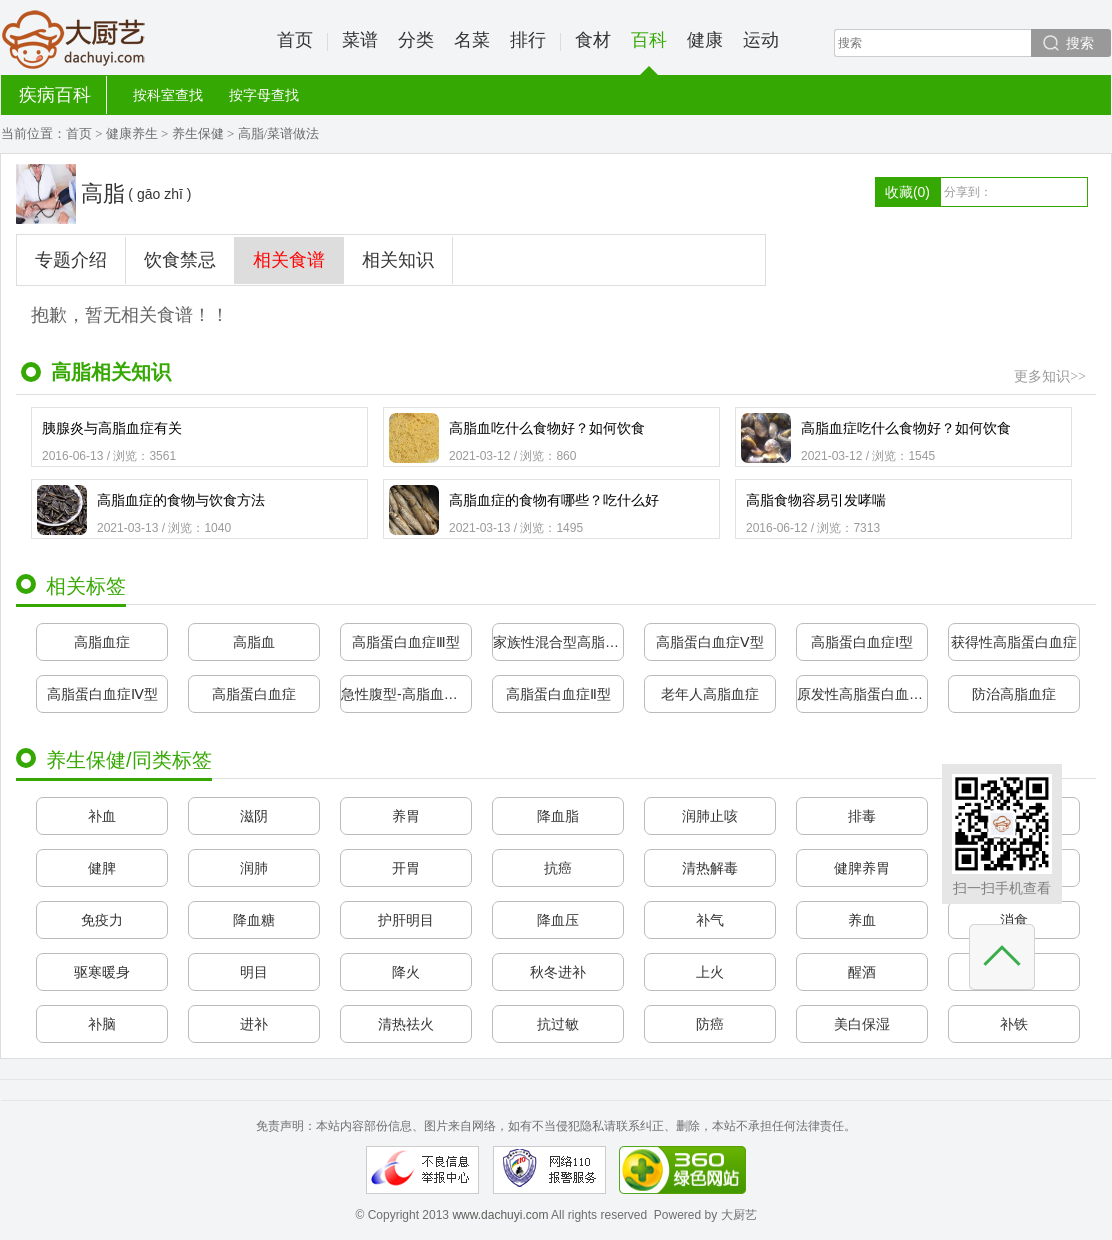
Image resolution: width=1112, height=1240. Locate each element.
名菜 (472, 40)
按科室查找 (168, 95)
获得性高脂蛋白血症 (1014, 642)
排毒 (862, 816)
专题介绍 (71, 260)
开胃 (406, 868)
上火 (710, 972)
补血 (102, 816)
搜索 (1080, 43)
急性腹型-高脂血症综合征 (406, 694)
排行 (528, 40)
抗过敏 (558, 1024)
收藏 (907, 192)
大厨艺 (74, 40)
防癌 (710, 1024)
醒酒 (862, 972)
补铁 (1014, 1024)
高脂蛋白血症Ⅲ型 (406, 642)
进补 (254, 1024)
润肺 (254, 868)
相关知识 (398, 260)
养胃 (406, 816)
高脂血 (254, 642)
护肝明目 (406, 920)
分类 (416, 40)
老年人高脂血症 (710, 694)
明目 (254, 972)
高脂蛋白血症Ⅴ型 (710, 642)
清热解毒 (710, 868)
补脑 (102, 1024)
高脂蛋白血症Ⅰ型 (862, 642)
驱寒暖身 (102, 972)
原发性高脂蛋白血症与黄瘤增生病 (862, 694)
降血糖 (254, 920)
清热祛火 (406, 1024)
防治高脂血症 (1014, 694)
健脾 (102, 868)
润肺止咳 (710, 816)
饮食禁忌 (180, 260)
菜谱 (360, 40)
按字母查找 (264, 95)
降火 (406, 972)
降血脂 (558, 816)
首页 (295, 40)
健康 (705, 40)
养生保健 (198, 133)
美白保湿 (862, 1024)
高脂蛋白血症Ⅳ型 (102, 694)
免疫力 (102, 920)
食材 (593, 40)
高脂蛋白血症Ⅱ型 (558, 694)
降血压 (558, 920)
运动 (761, 40)
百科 (649, 52)
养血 (862, 920)
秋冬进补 (558, 972)
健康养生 (132, 133)
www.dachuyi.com (500, 1215)
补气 (710, 920)
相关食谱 (289, 260)
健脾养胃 (862, 868)
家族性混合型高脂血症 (558, 642)
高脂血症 (102, 642)
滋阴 (254, 816)
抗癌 (558, 868)
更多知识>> (1050, 376)
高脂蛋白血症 (254, 694)
